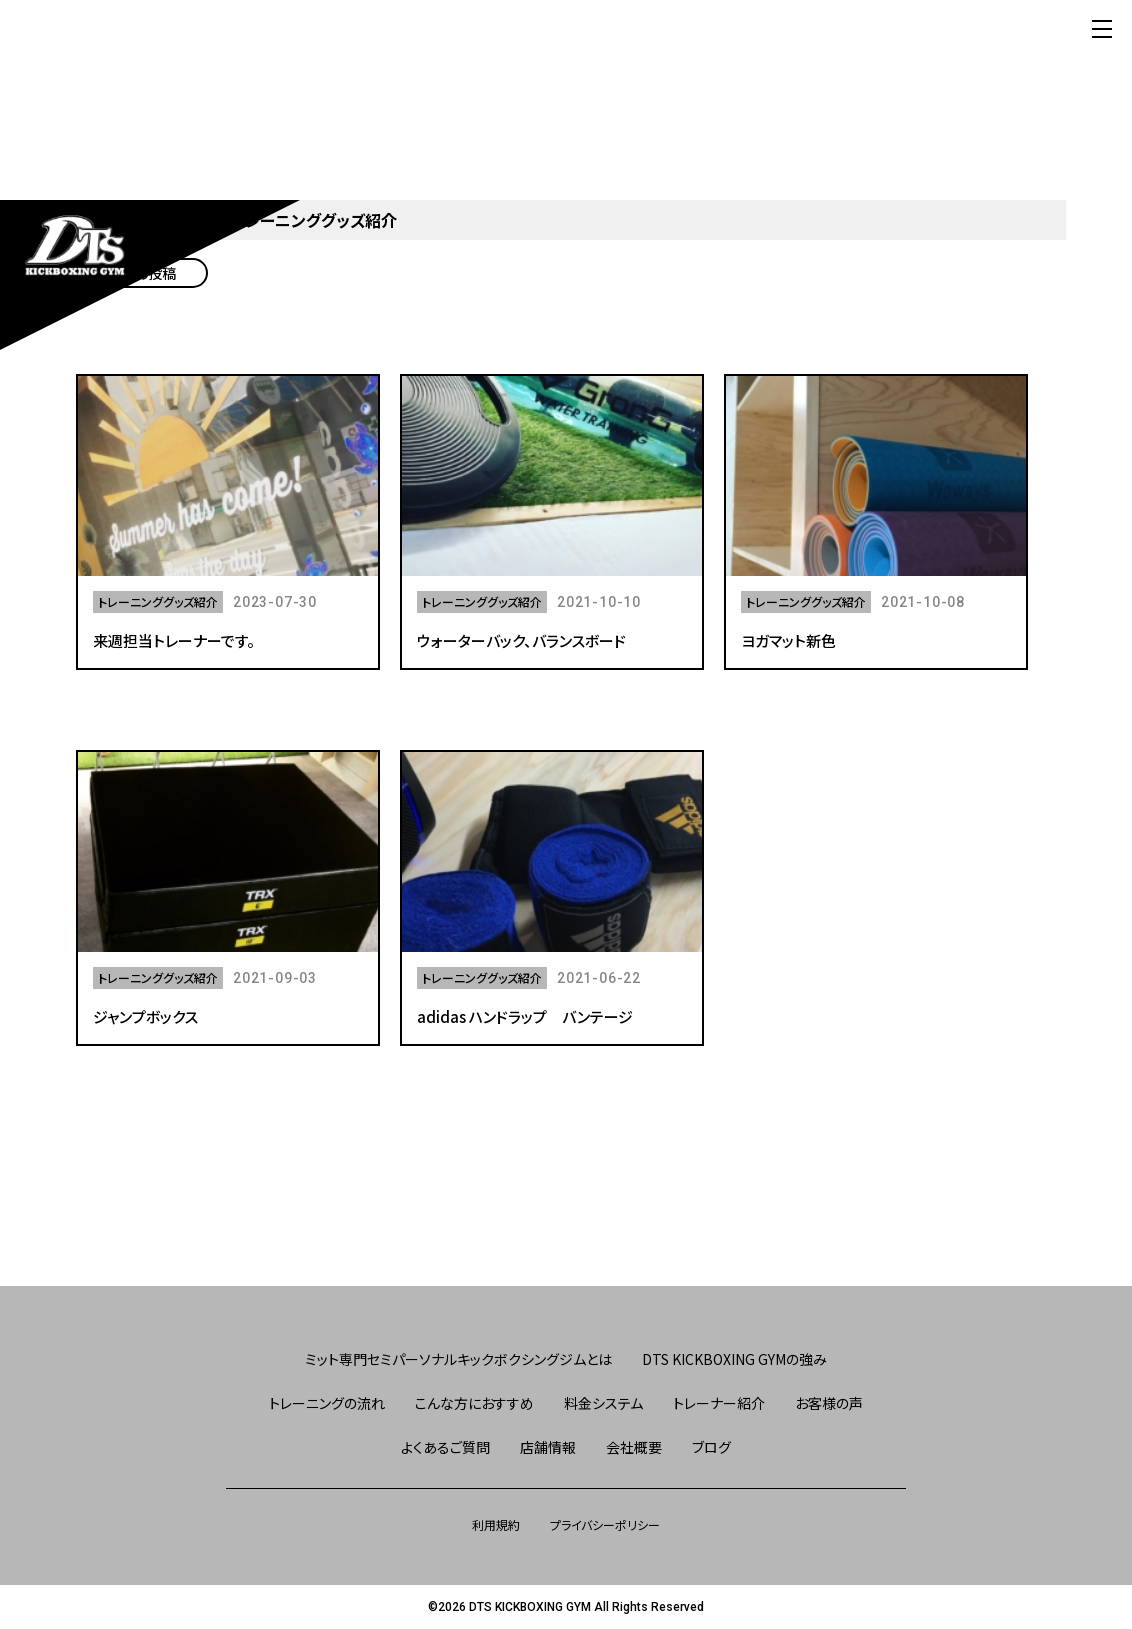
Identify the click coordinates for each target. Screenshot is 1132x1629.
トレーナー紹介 (719, 1403)
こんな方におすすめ (474, 1403)
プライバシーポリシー (605, 1524)
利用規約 (496, 1524)
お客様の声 (829, 1403)
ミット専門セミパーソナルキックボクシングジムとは (458, 1359)
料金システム (603, 1403)
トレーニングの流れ (327, 1403)
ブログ (711, 1447)
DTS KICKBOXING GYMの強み (734, 1359)
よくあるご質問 (445, 1447)
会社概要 (634, 1447)
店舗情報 (548, 1447)
